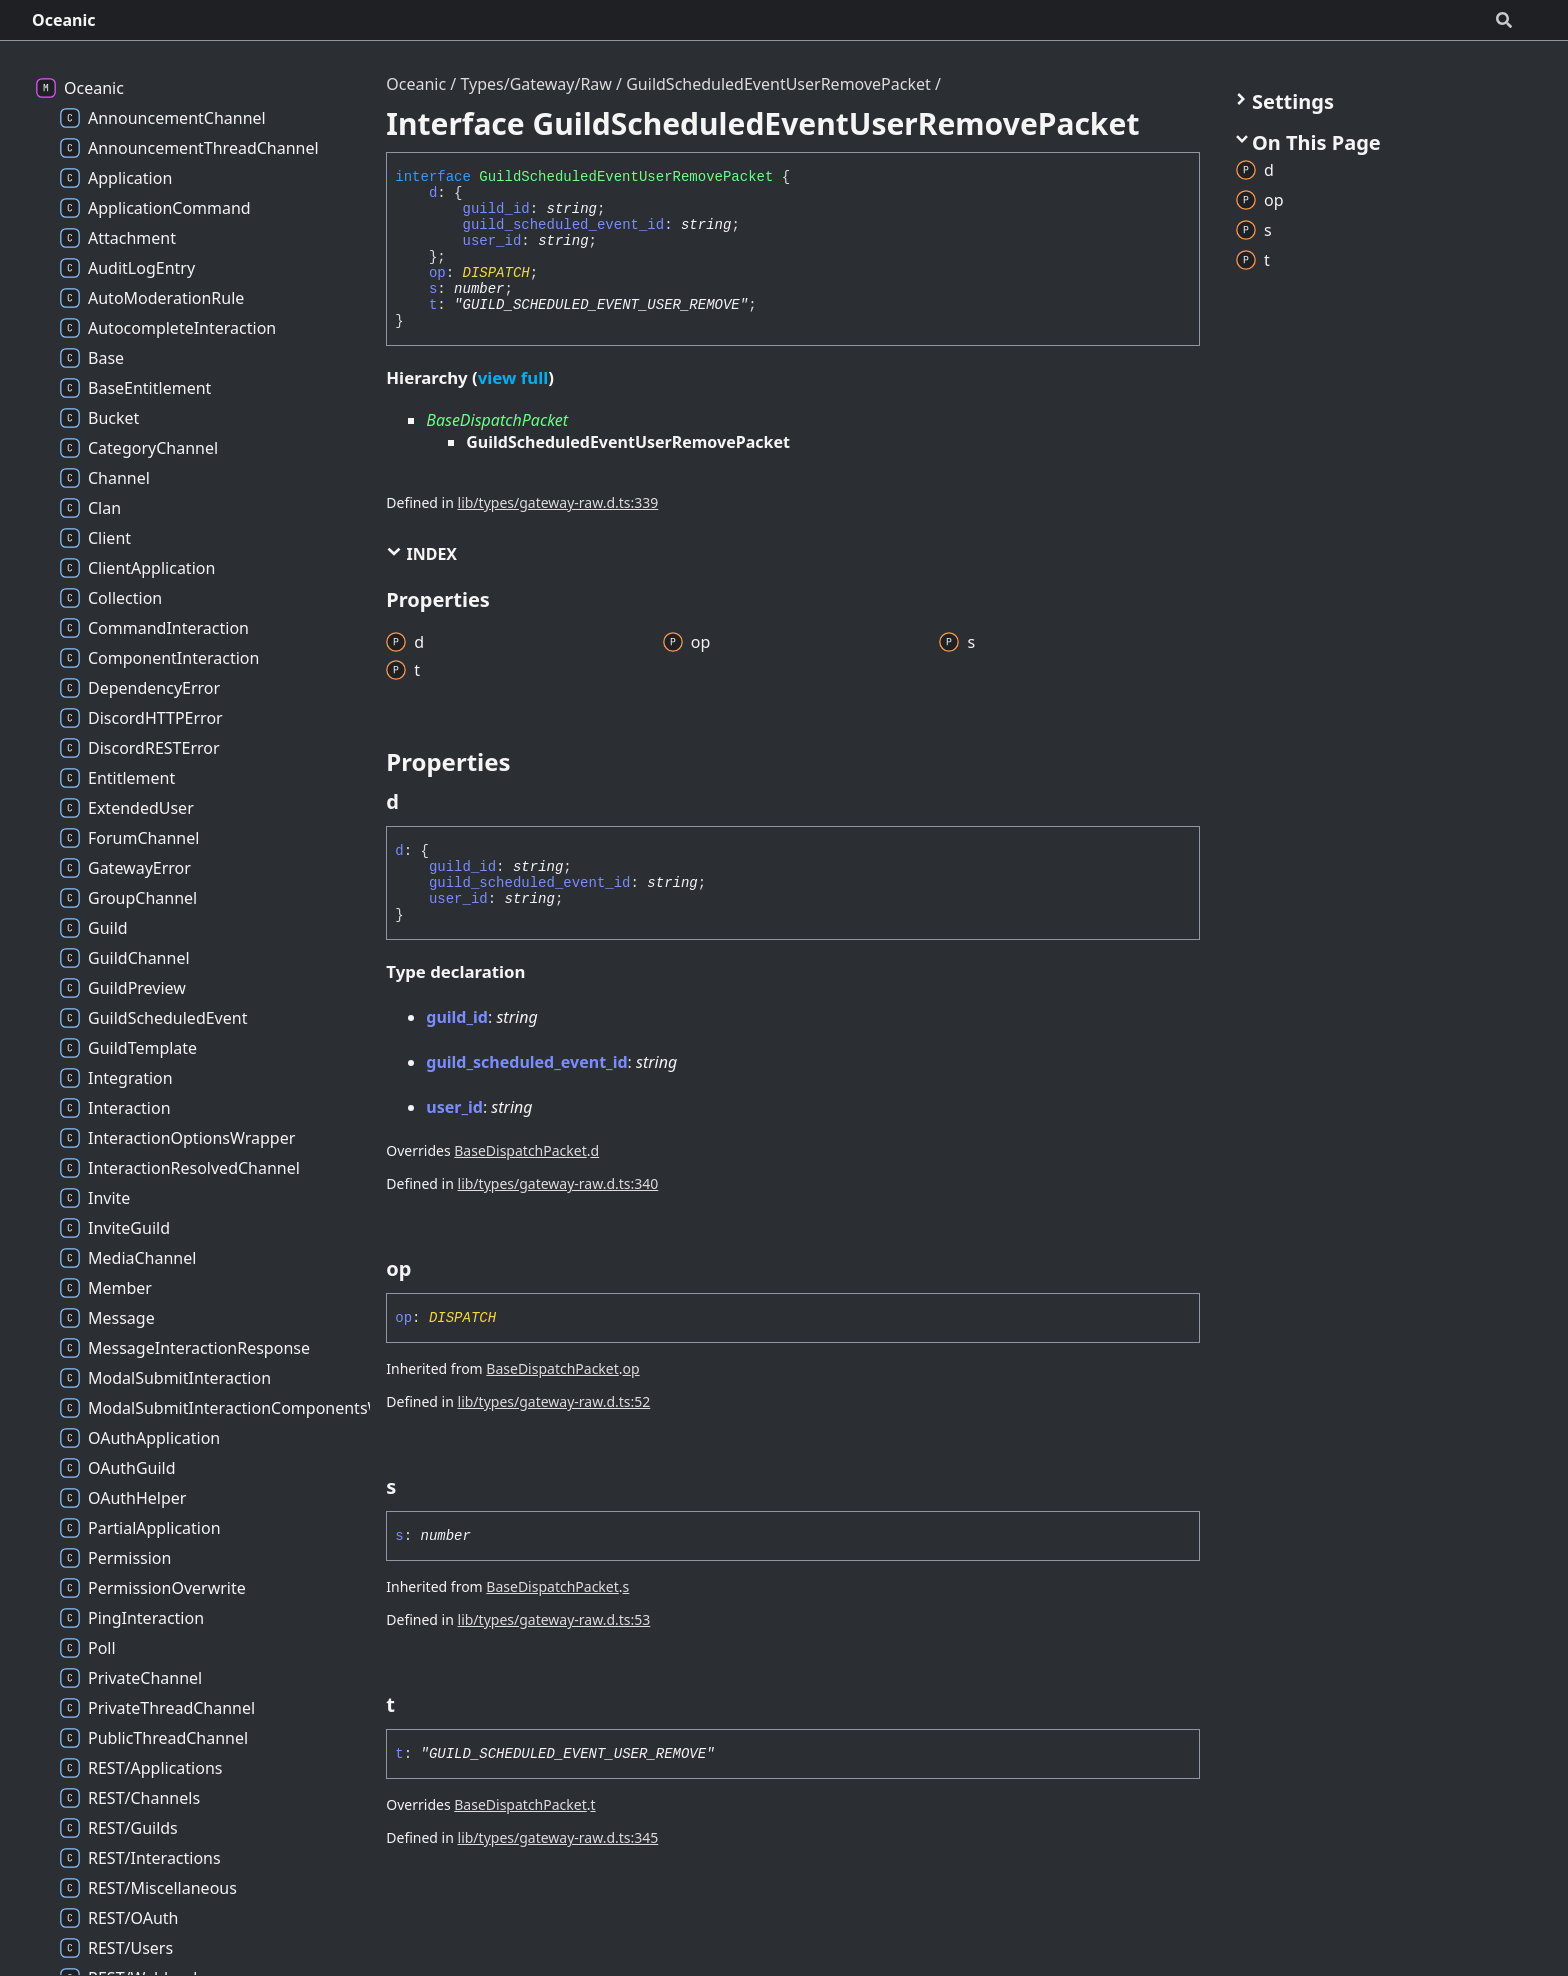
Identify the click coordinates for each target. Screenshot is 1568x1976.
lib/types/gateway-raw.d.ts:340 (558, 1183)
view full (513, 377)
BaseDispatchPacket (497, 420)
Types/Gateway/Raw (536, 84)
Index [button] (421, 554)
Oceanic (64, 20)
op (437, 273)
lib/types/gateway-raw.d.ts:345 (558, 1837)
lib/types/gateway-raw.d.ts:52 (554, 1401)
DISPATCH (496, 273)
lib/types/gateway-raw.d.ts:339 (558, 502)
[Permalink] (417, 802)
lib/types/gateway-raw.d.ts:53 (554, 1619)
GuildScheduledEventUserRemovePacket (778, 84)
